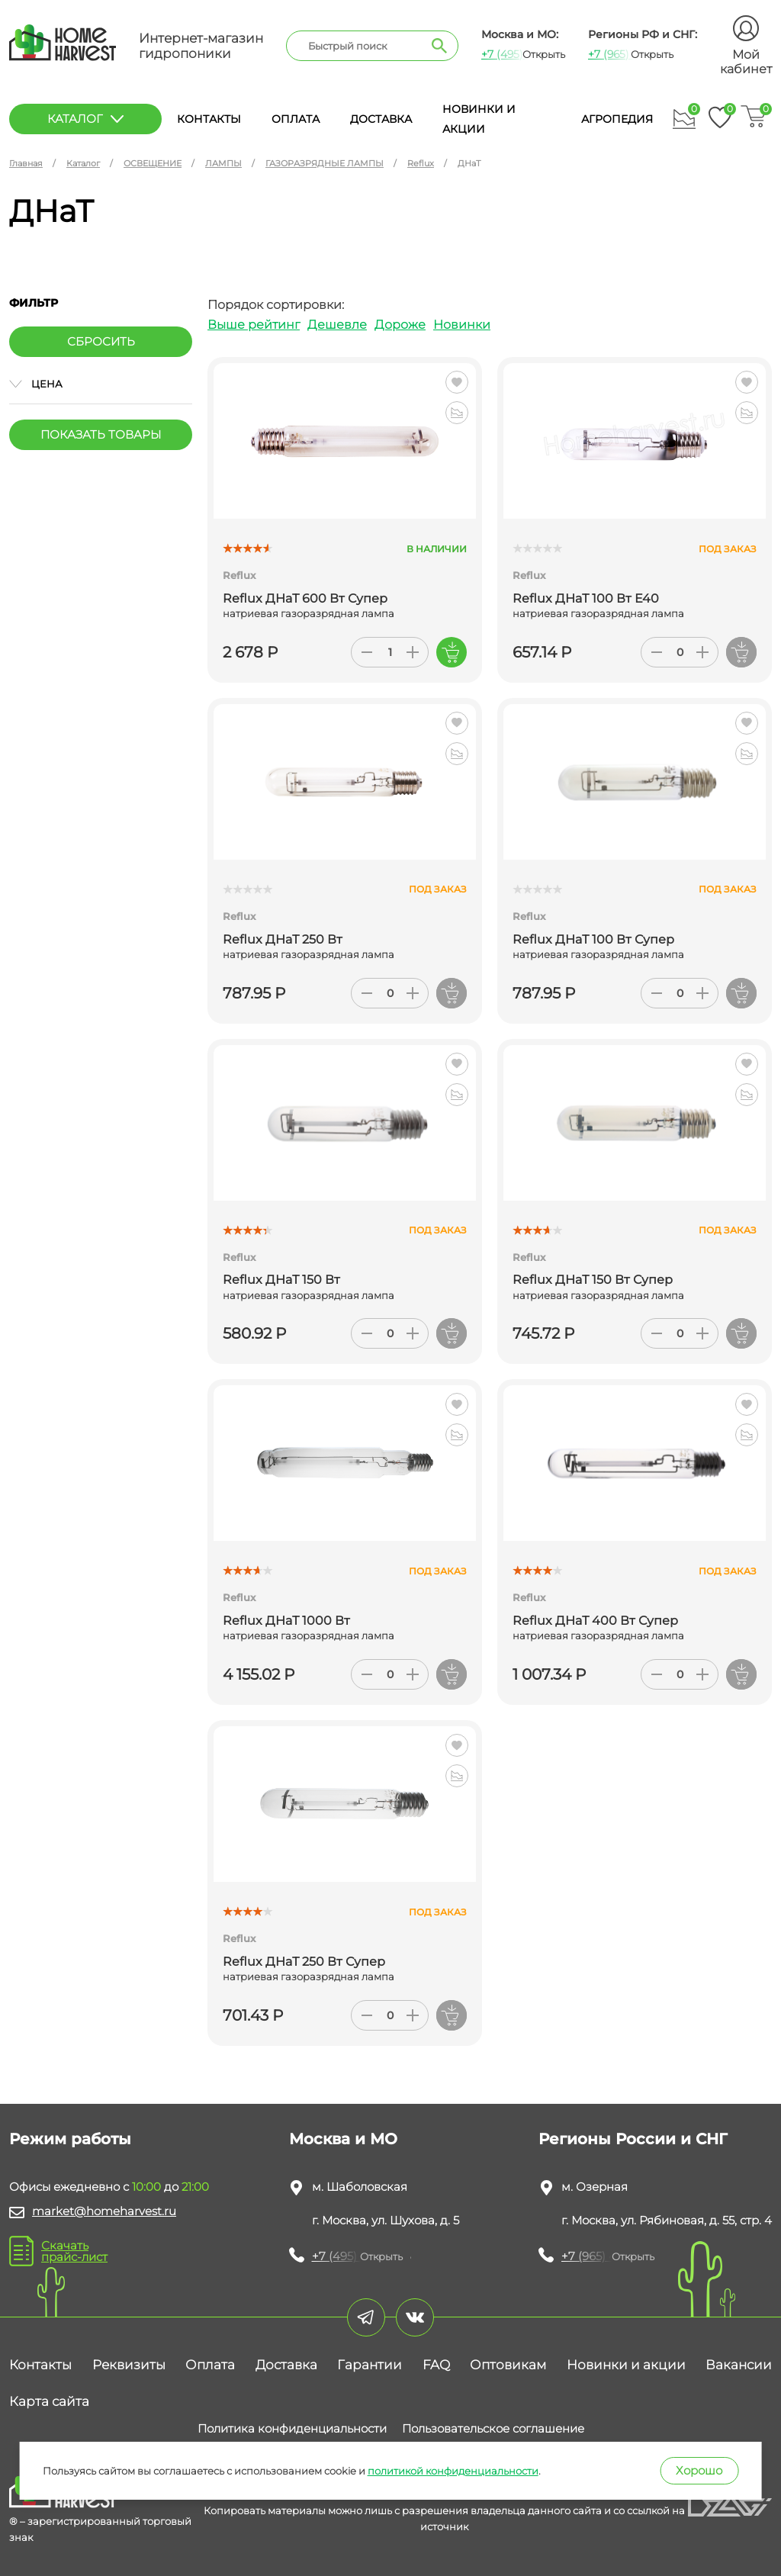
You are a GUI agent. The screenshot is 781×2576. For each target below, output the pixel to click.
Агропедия (617, 119)
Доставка (381, 119)
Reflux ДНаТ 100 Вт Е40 (586, 598)
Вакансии (738, 2364)
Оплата (296, 119)
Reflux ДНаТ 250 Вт (282, 939)
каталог (85, 118)
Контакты (209, 119)
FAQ (436, 2364)
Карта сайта (49, 2401)
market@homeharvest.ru (104, 2211)
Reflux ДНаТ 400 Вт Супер (595, 1620)
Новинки (461, 324)
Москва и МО (343, 2139)
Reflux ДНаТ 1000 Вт (286, 1620)
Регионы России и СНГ (633, 2139)
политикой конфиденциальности (453, 2471)
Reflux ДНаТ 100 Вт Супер (593, 939)
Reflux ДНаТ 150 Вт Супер (593, 1279)
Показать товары (100, 434)
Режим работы (70, 2139)
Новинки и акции (626, 2364)
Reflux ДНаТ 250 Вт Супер (304, 1961)
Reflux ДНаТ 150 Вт (281, 1279)
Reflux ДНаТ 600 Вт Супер (305, 598)
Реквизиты (129, 2364)
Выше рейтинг (253, 324)
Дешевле (337, 324)
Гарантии (369, 2364)
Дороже (400, 324)
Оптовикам (508, 2364)
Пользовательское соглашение (493, 2428)
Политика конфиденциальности (292, 2428)
